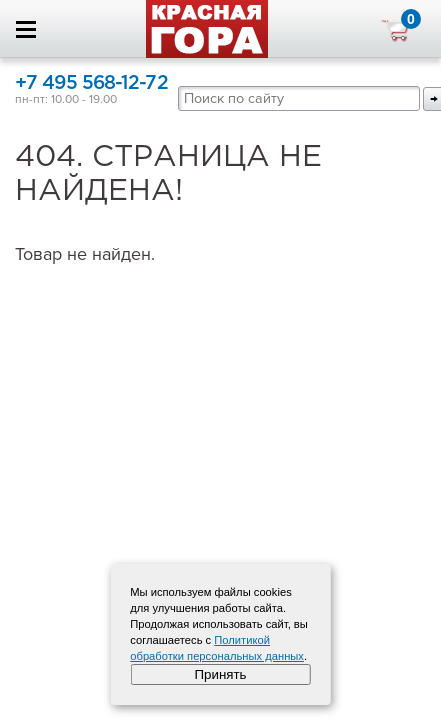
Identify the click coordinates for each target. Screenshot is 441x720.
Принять (220, 674)
